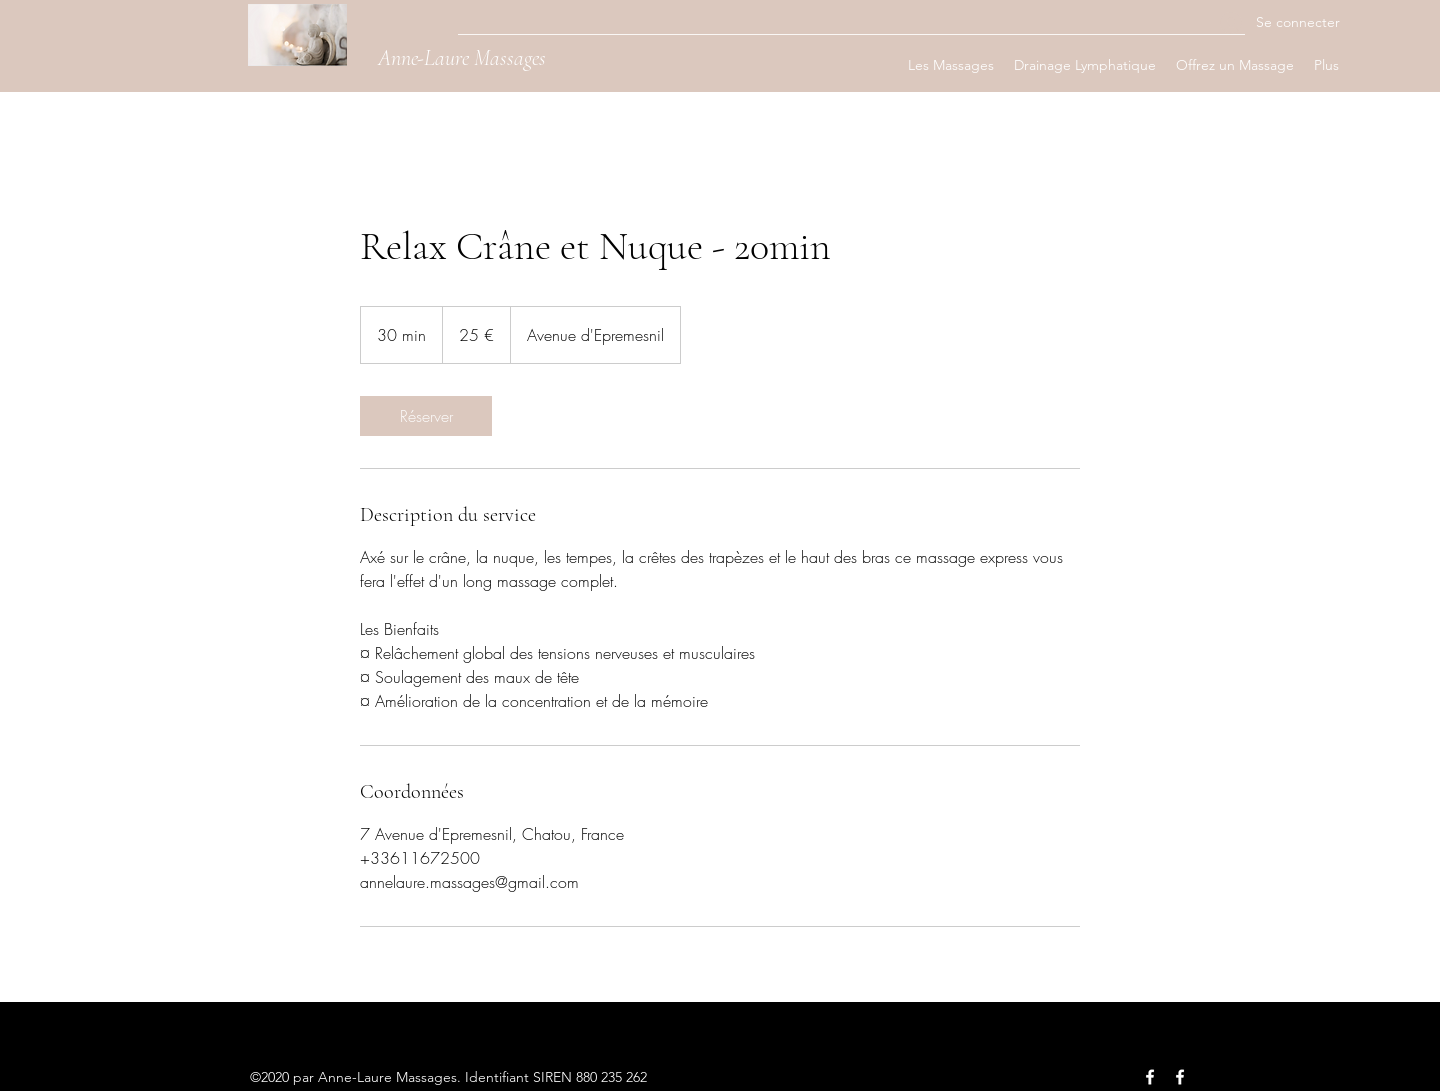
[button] (951, 65)
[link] (426, 416)
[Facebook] (1150, 1077)
